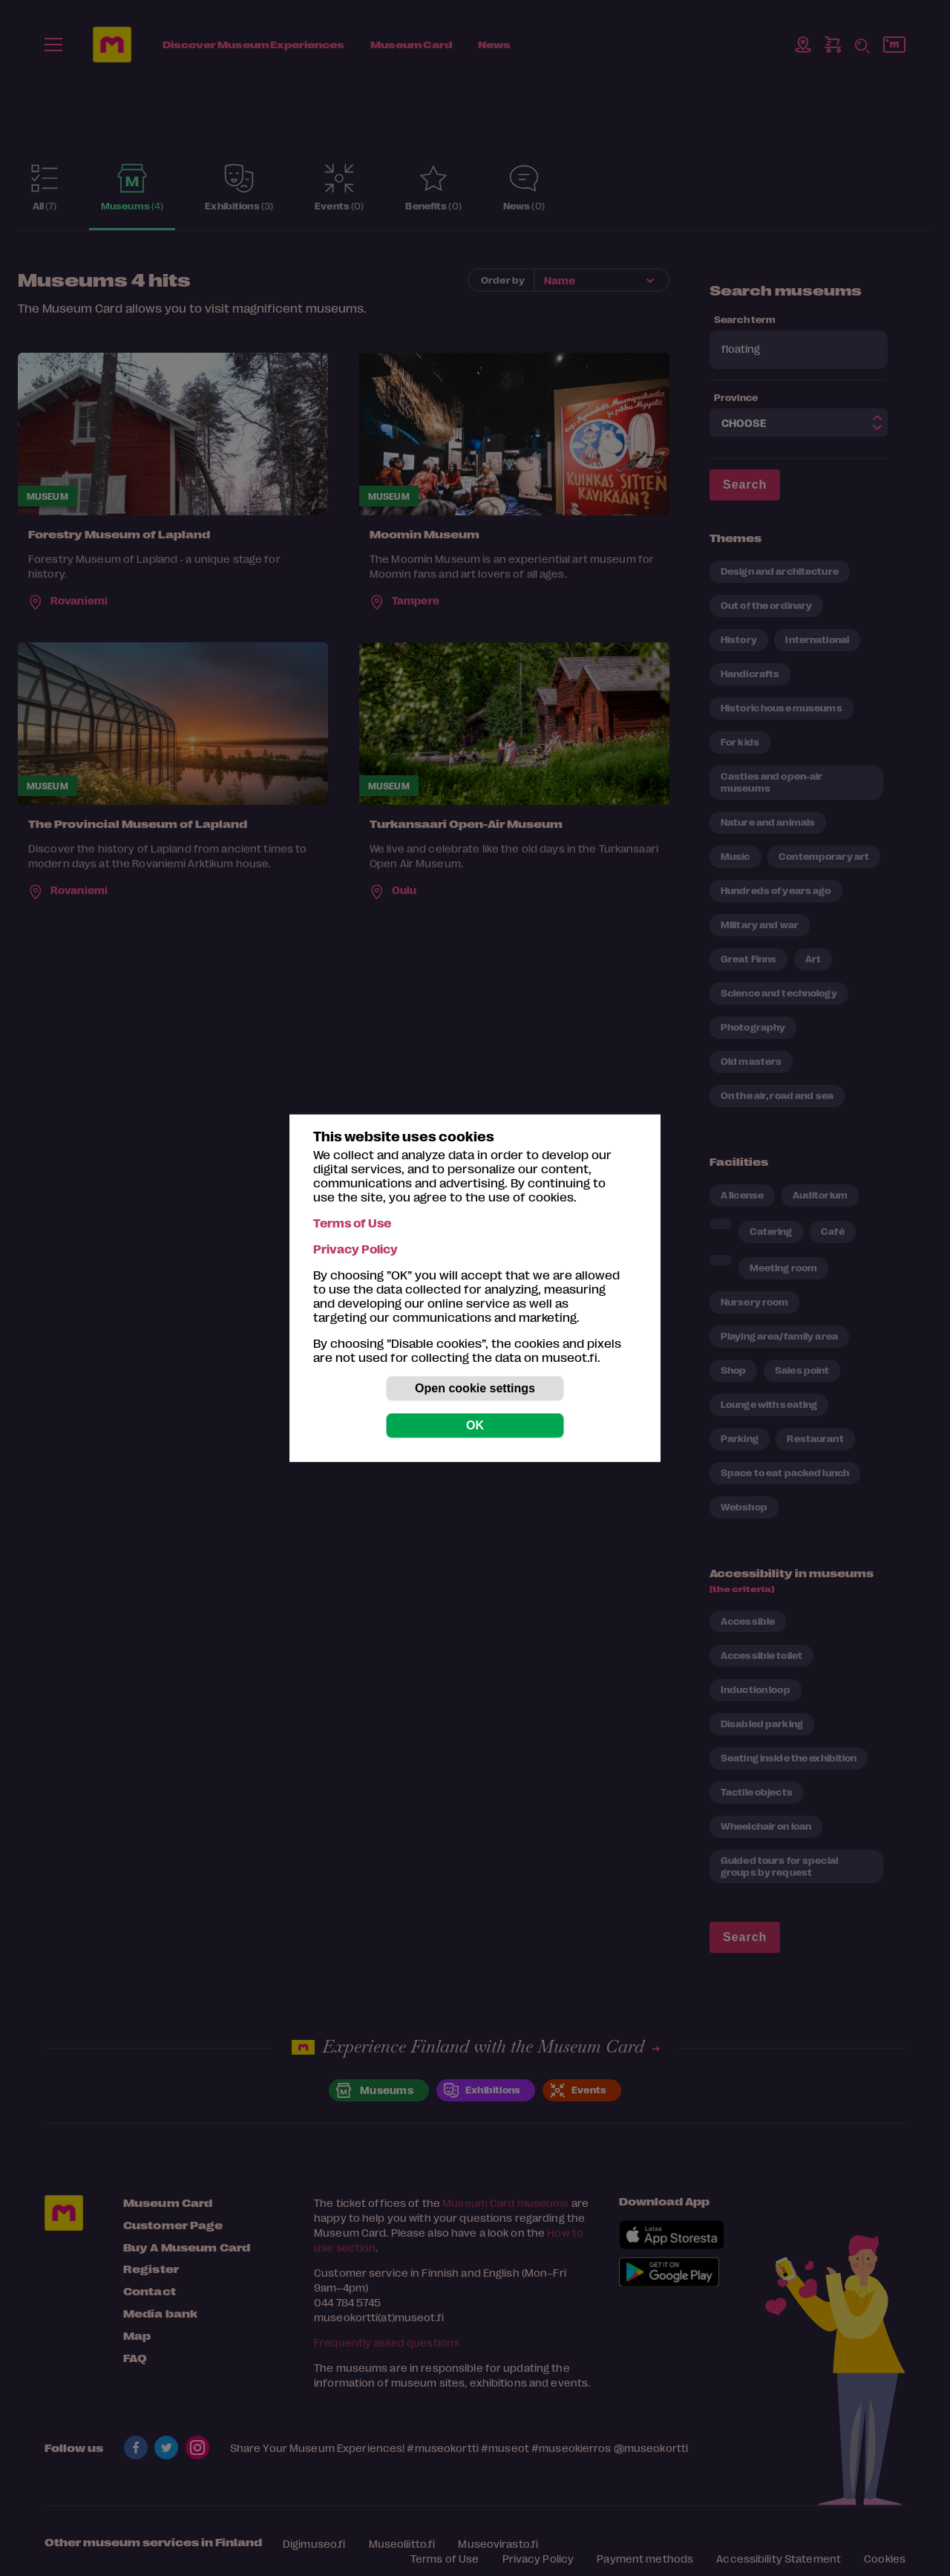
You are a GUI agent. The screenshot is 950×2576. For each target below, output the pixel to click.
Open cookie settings (475, 1388)
